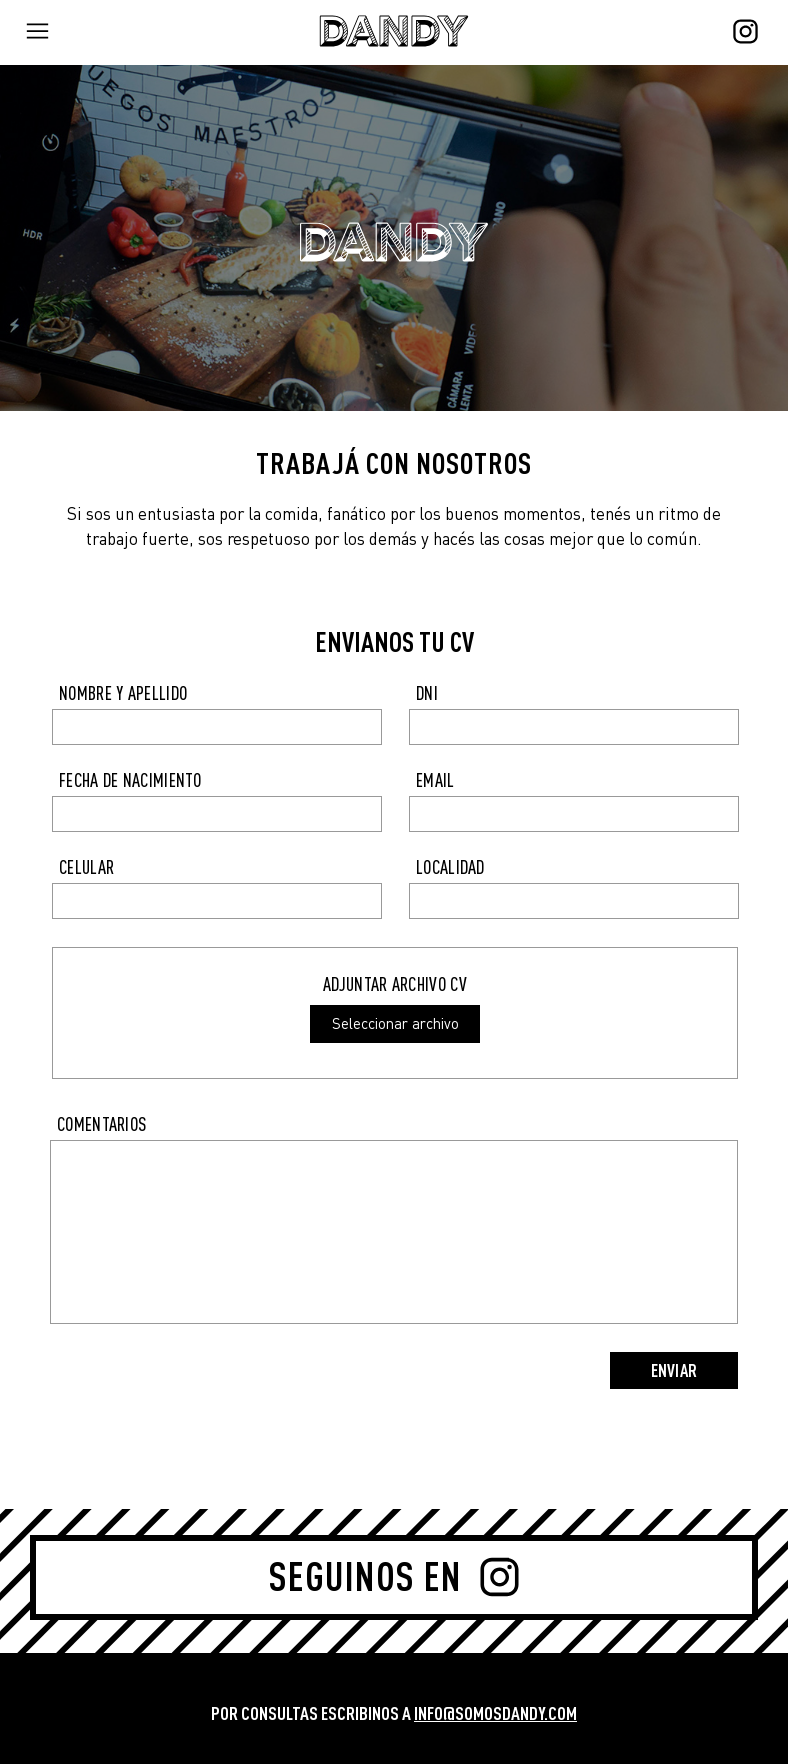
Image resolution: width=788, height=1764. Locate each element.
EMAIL (435, 780)
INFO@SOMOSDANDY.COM (495, 1713)
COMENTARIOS (101, 1124)
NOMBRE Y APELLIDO (123, 693)
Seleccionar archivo (395, 1023)
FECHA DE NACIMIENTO (130, 780)
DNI (427, 693)
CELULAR (86, 867)
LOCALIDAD (450, 867)
